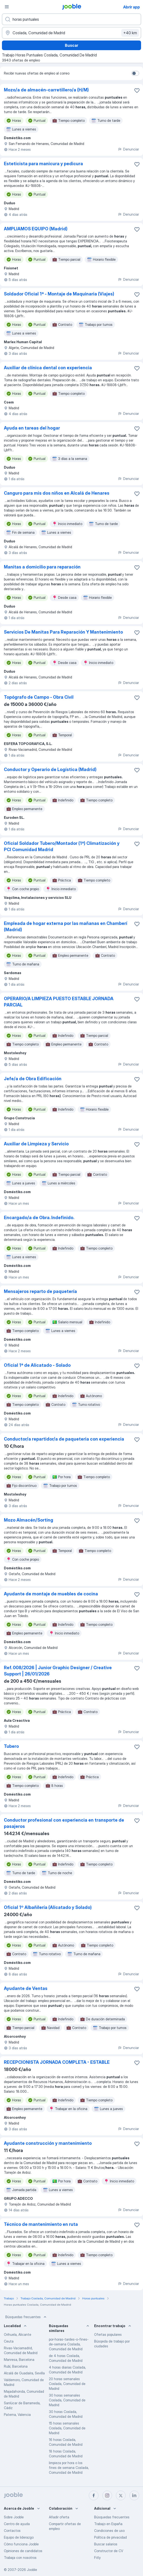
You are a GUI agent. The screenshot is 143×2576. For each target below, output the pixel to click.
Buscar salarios (105, 2544)
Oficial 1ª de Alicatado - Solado (37, 1365)
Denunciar (128, 149)
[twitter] (121, 2495)
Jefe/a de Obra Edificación (32, 1078)
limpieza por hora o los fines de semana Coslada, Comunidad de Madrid (69, 2467)
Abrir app (131, 7)
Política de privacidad (110, 2537)
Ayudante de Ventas (25, 1988)
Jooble (32, 2570)
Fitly (97, 2558)
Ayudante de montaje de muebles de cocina (51, 1593)
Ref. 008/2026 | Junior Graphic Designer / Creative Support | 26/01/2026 (58, 1670)
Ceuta (9, 2341)
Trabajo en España (108, 2524)
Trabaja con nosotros (20, 2558)
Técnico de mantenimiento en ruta (41, 2224)
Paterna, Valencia (17, 2414)
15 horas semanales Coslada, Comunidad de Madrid (67, 2428)
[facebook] (93, 2495)
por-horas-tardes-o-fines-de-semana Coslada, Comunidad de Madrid (69, 2344)
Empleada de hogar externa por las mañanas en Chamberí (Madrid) (65, 926)
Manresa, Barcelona (19, 2359)
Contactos (12, 2530)
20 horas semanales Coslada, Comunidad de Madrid (67, 2384)
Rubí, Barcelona (16, 2366)
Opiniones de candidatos (23, 2551)
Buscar (71, 45)
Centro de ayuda (17, 2524)
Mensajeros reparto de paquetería (40, 1291)
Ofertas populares (108, 2334)
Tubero (11, 1746)
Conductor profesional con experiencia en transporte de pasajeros (64, 1823)
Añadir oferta (59, 2517)
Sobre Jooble (14, 2517)
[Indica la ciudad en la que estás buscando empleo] (71, 33)
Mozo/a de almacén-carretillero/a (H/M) (46, 89)
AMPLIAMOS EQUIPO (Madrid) (36, 228)
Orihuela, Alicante (17, 2334)
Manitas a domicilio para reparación (42, 566)
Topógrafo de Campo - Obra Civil (39, 697)
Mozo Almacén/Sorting (28, 1520)
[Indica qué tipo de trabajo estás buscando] (71, 19)
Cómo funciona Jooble (21, 2544)
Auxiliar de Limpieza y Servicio (36, 1143)
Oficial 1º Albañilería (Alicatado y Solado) (48, 1907)
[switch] (135, 73)
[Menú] (7, 7)
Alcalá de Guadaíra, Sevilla (24, 2373)
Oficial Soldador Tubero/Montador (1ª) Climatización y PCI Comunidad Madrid (62, 846)
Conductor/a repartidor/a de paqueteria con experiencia (64, 1439)
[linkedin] (134, 2495)
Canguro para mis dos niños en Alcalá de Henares (56, 493)
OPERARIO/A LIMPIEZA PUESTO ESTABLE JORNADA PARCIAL (58, 1001)
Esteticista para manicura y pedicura (43, 163)
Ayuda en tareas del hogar (32, 427)
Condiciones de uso (109, 2530)
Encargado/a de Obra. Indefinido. (39, 1217)
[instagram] (107, 2495)
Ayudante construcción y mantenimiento (48, 2143)
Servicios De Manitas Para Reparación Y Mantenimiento (63, 632)
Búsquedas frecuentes (26, 2317)
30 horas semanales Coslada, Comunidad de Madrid (67, 2400)
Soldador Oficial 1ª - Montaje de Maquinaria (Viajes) (59, 293)
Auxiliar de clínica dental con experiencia (48, 367)
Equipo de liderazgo (19, 2537)
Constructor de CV (108, 2551)
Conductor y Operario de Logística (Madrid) (50, 769)
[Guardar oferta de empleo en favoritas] (137, 90)
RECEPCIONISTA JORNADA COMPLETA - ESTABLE (57, 2062)
